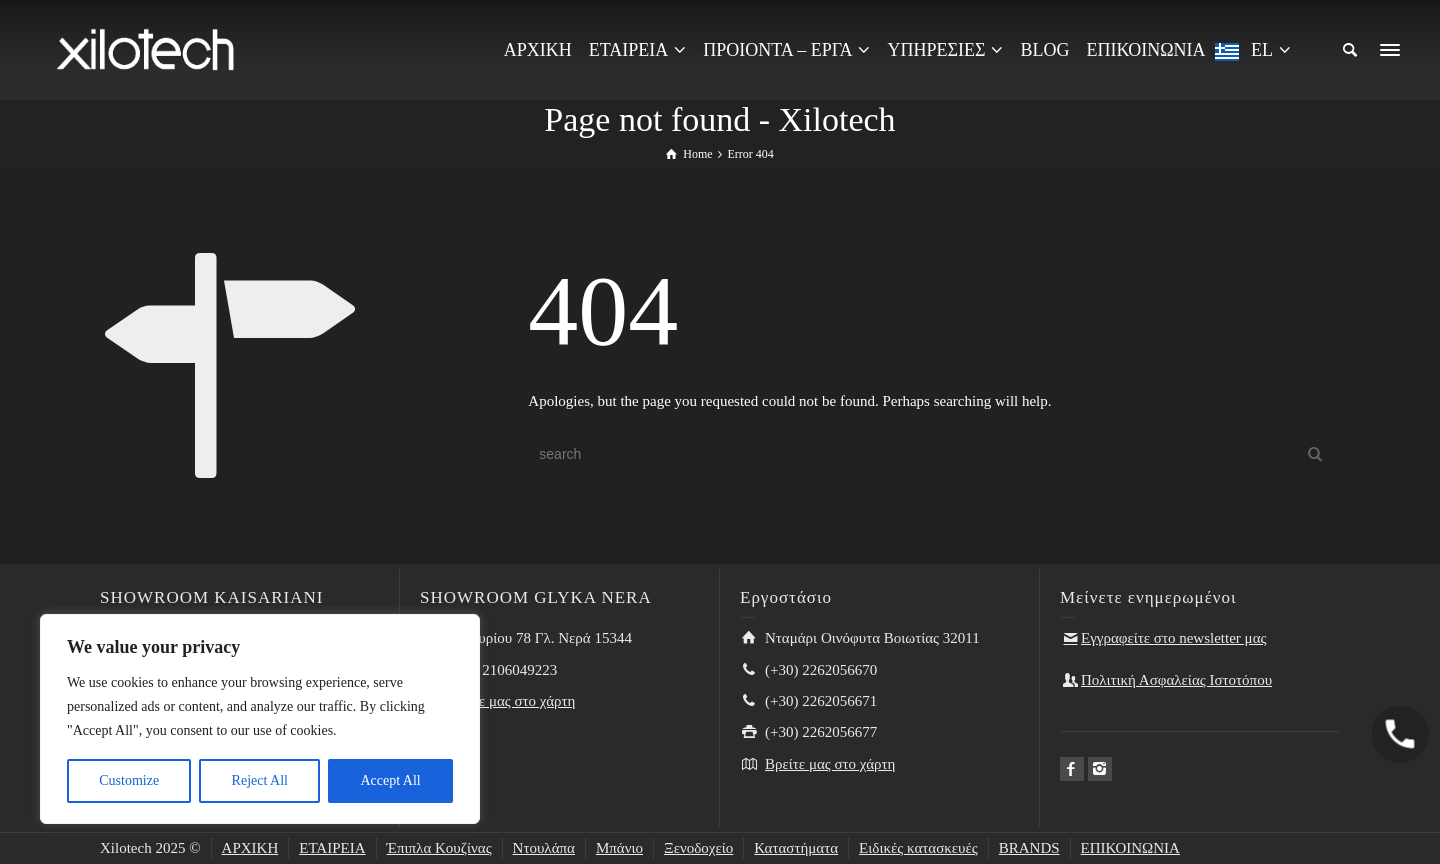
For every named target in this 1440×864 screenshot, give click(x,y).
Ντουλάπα (544, 848)
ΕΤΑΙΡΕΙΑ (332, 848)
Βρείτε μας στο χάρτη (510, 701)
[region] (260, 719)
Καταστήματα (796, 848)
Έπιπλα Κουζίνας (439, 848)
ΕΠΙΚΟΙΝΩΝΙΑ (1130, 848)
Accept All (390, 780)
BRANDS (1029, 848)
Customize (129, 780)
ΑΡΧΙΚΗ (250, 848)
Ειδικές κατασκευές (918, 848)
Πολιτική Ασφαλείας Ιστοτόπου (1176, 680)
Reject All (260, 780)
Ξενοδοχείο (698, 848)
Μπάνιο (619, 848)
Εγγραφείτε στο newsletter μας (1173, 638)
